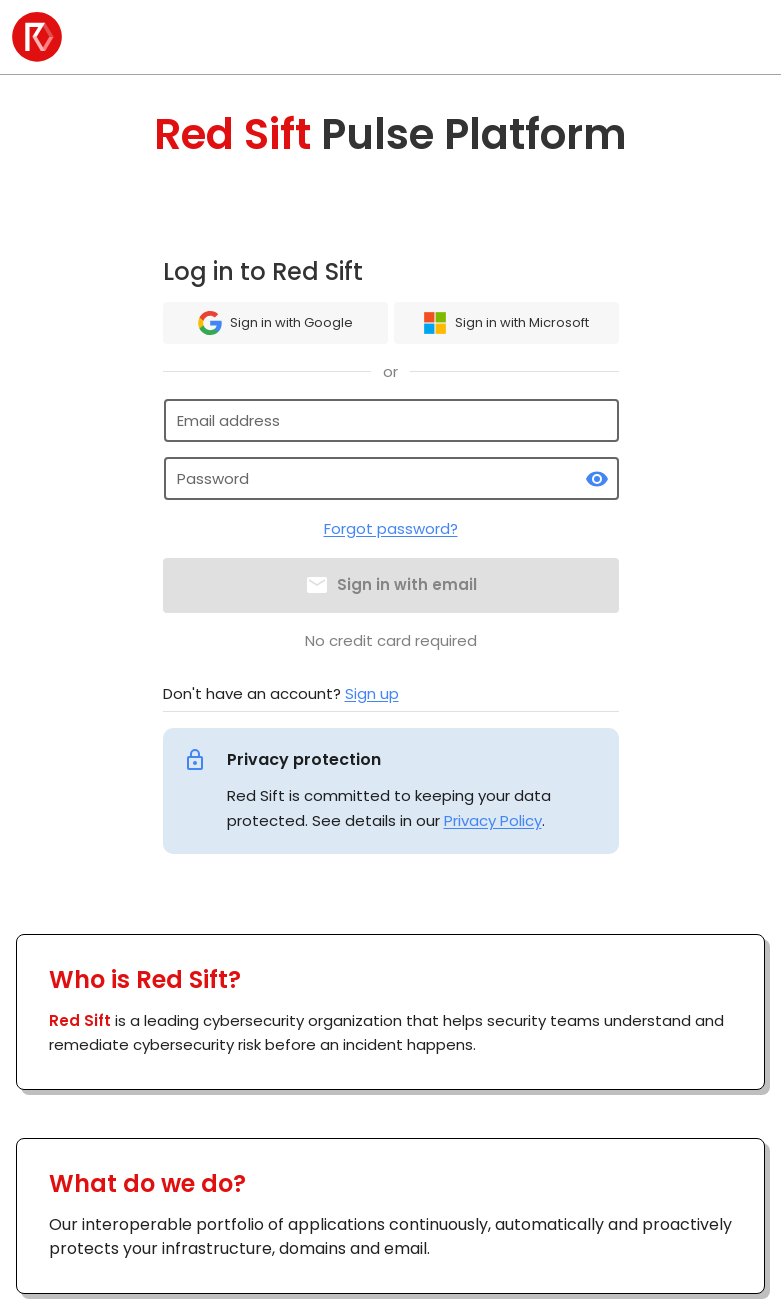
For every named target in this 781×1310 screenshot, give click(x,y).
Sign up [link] (372, 693)
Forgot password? (391, 528)
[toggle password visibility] (597, 479)
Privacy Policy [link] (493, 820)
